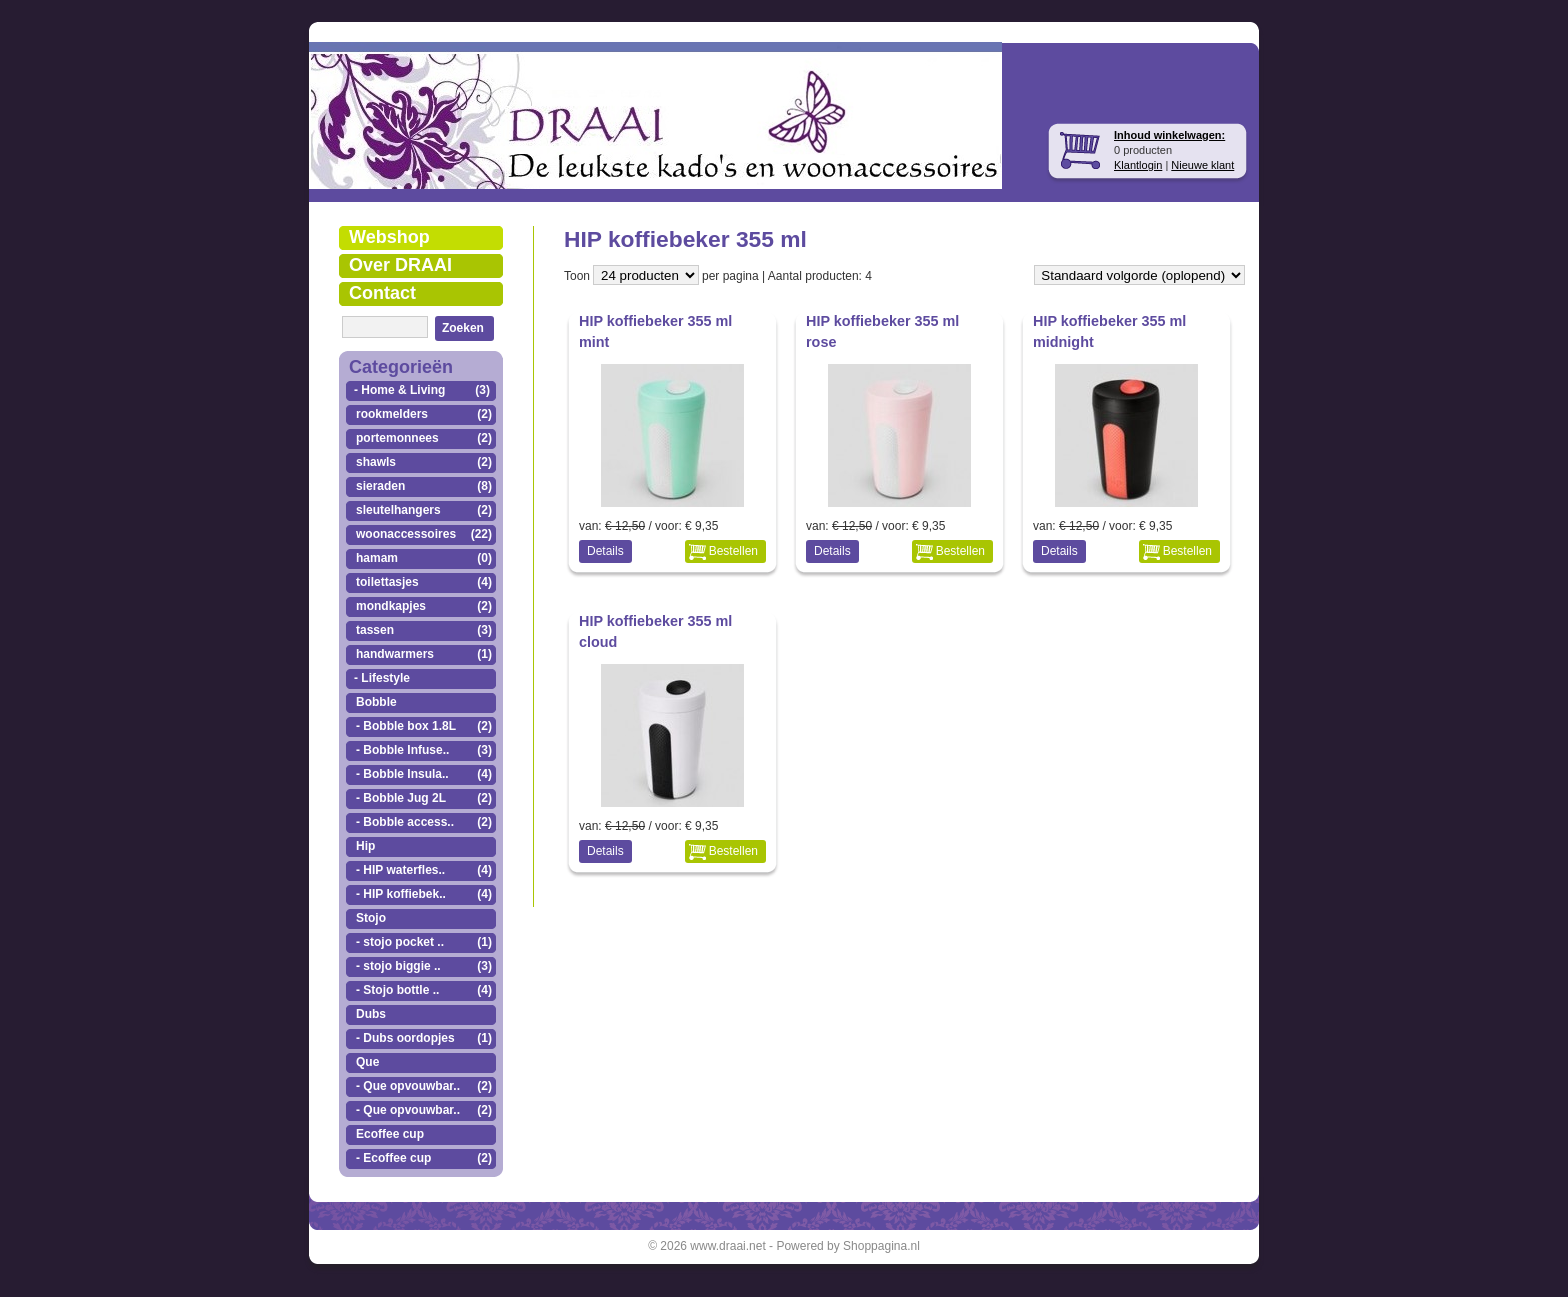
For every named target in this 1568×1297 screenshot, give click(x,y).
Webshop (389, 237)
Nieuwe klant (1202, 165)
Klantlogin (1138, 165)
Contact (382, 293)
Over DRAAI (400, 265)
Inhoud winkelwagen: (1169, 135)
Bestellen (733, 551)
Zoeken (463, 328)
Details (605, 551)
